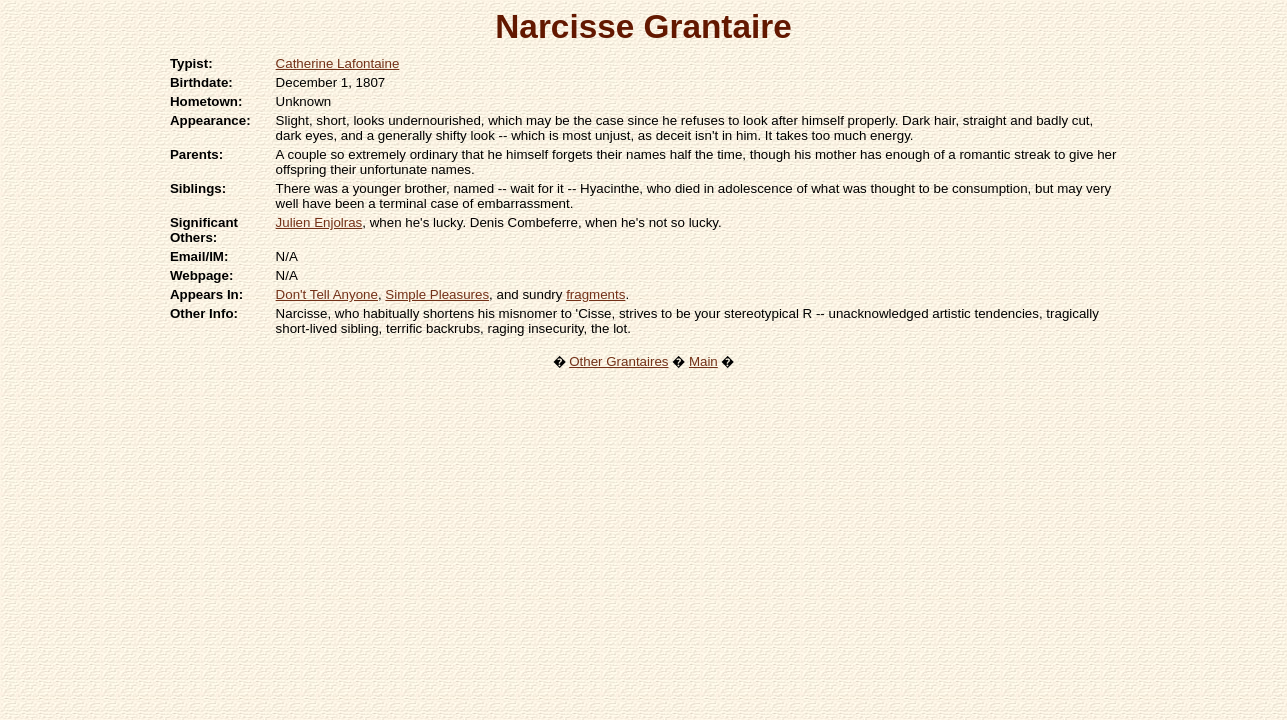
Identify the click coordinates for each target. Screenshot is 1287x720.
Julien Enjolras (319, 222)
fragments (595, 294)
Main (703, 361)
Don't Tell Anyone (327, 294)
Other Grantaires (618, 361)
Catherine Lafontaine (338, 63)
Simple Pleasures (437, 294)
